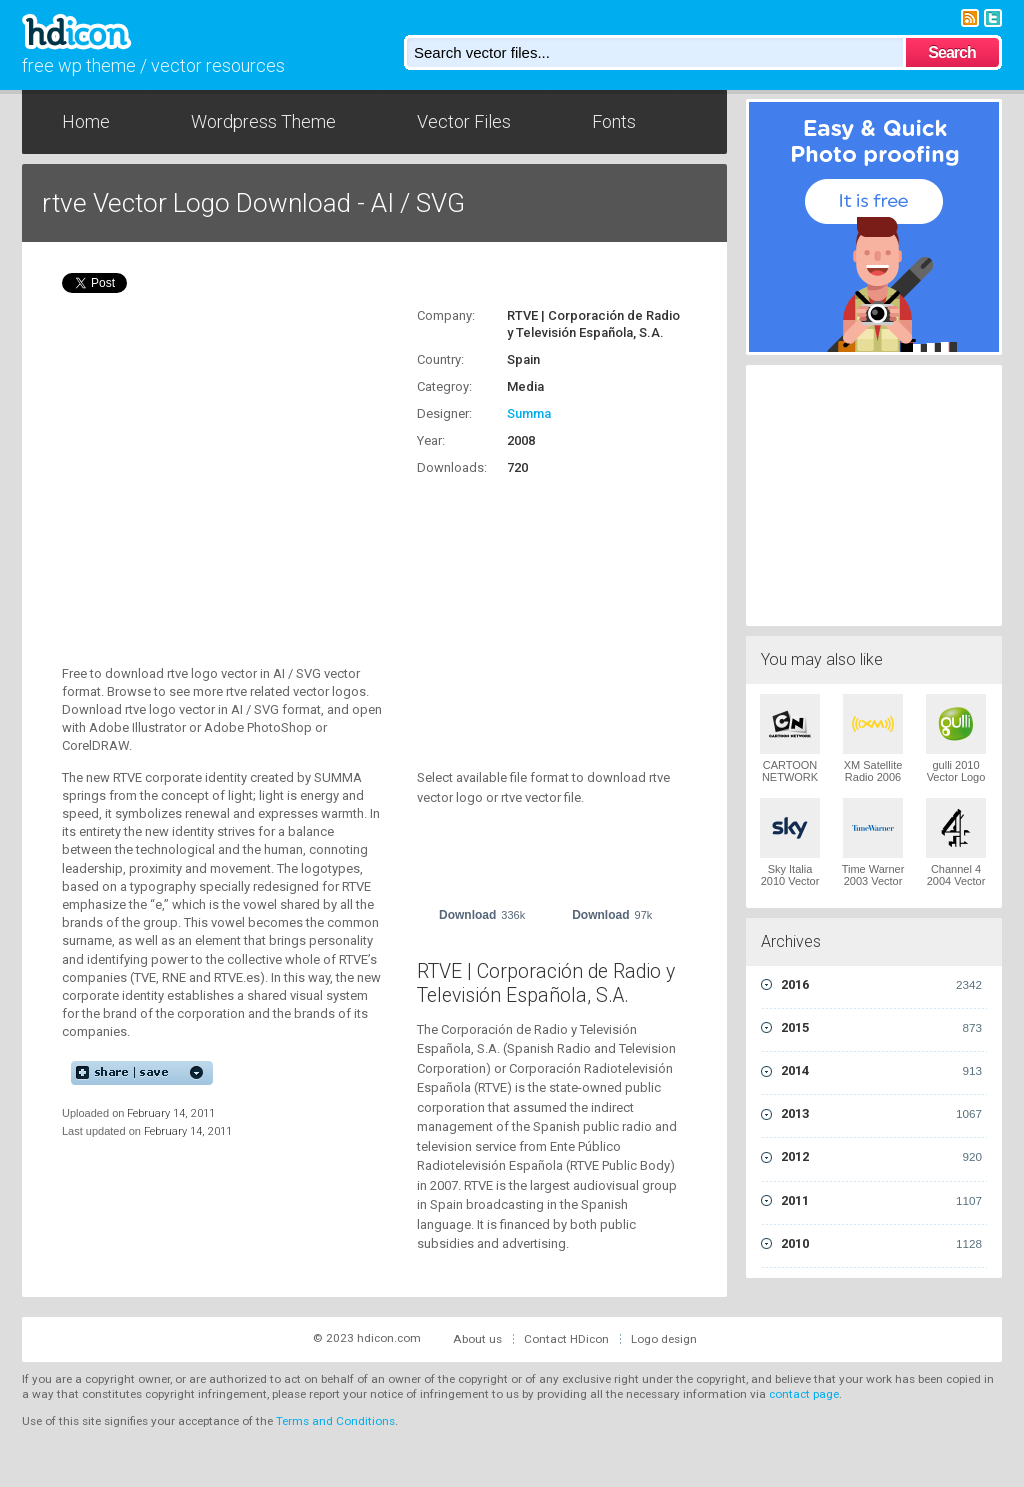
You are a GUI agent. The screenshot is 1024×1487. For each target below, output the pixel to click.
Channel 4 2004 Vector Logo (956, 881)
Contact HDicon (566, 1339)
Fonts (614, 121)
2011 (881, 1201)
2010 (881, 1244)
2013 (881, 1114)
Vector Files (464, 121)
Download (482, 915)
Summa (529, 413)
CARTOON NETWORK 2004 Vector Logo (790, 783)
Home (86, 121)
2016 (881, 985)
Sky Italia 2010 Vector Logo (790, 881)
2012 (881, 1157)
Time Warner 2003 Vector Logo (873, 881)
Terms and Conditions (335, 1421)
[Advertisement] (542, 611)
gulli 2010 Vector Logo (956, 771)
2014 (881, 1071)
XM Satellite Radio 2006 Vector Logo (873, 777)
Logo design (664, 1339)
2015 (881, 1028)
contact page (804, 1394)
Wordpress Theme (263, 121)
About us (477, 1339)
